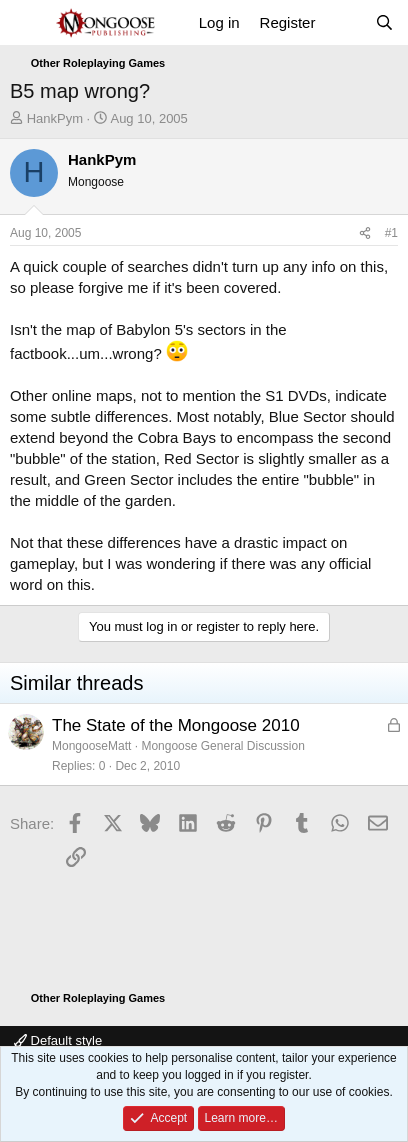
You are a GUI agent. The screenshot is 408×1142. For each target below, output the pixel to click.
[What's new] (344, 22)
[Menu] (27, 23)
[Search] (384, 22)
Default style (58, 1040)
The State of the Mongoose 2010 (176, 725)
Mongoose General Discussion (222, 746)
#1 (391, 233)
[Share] (365, 233)
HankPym (55, 118)
